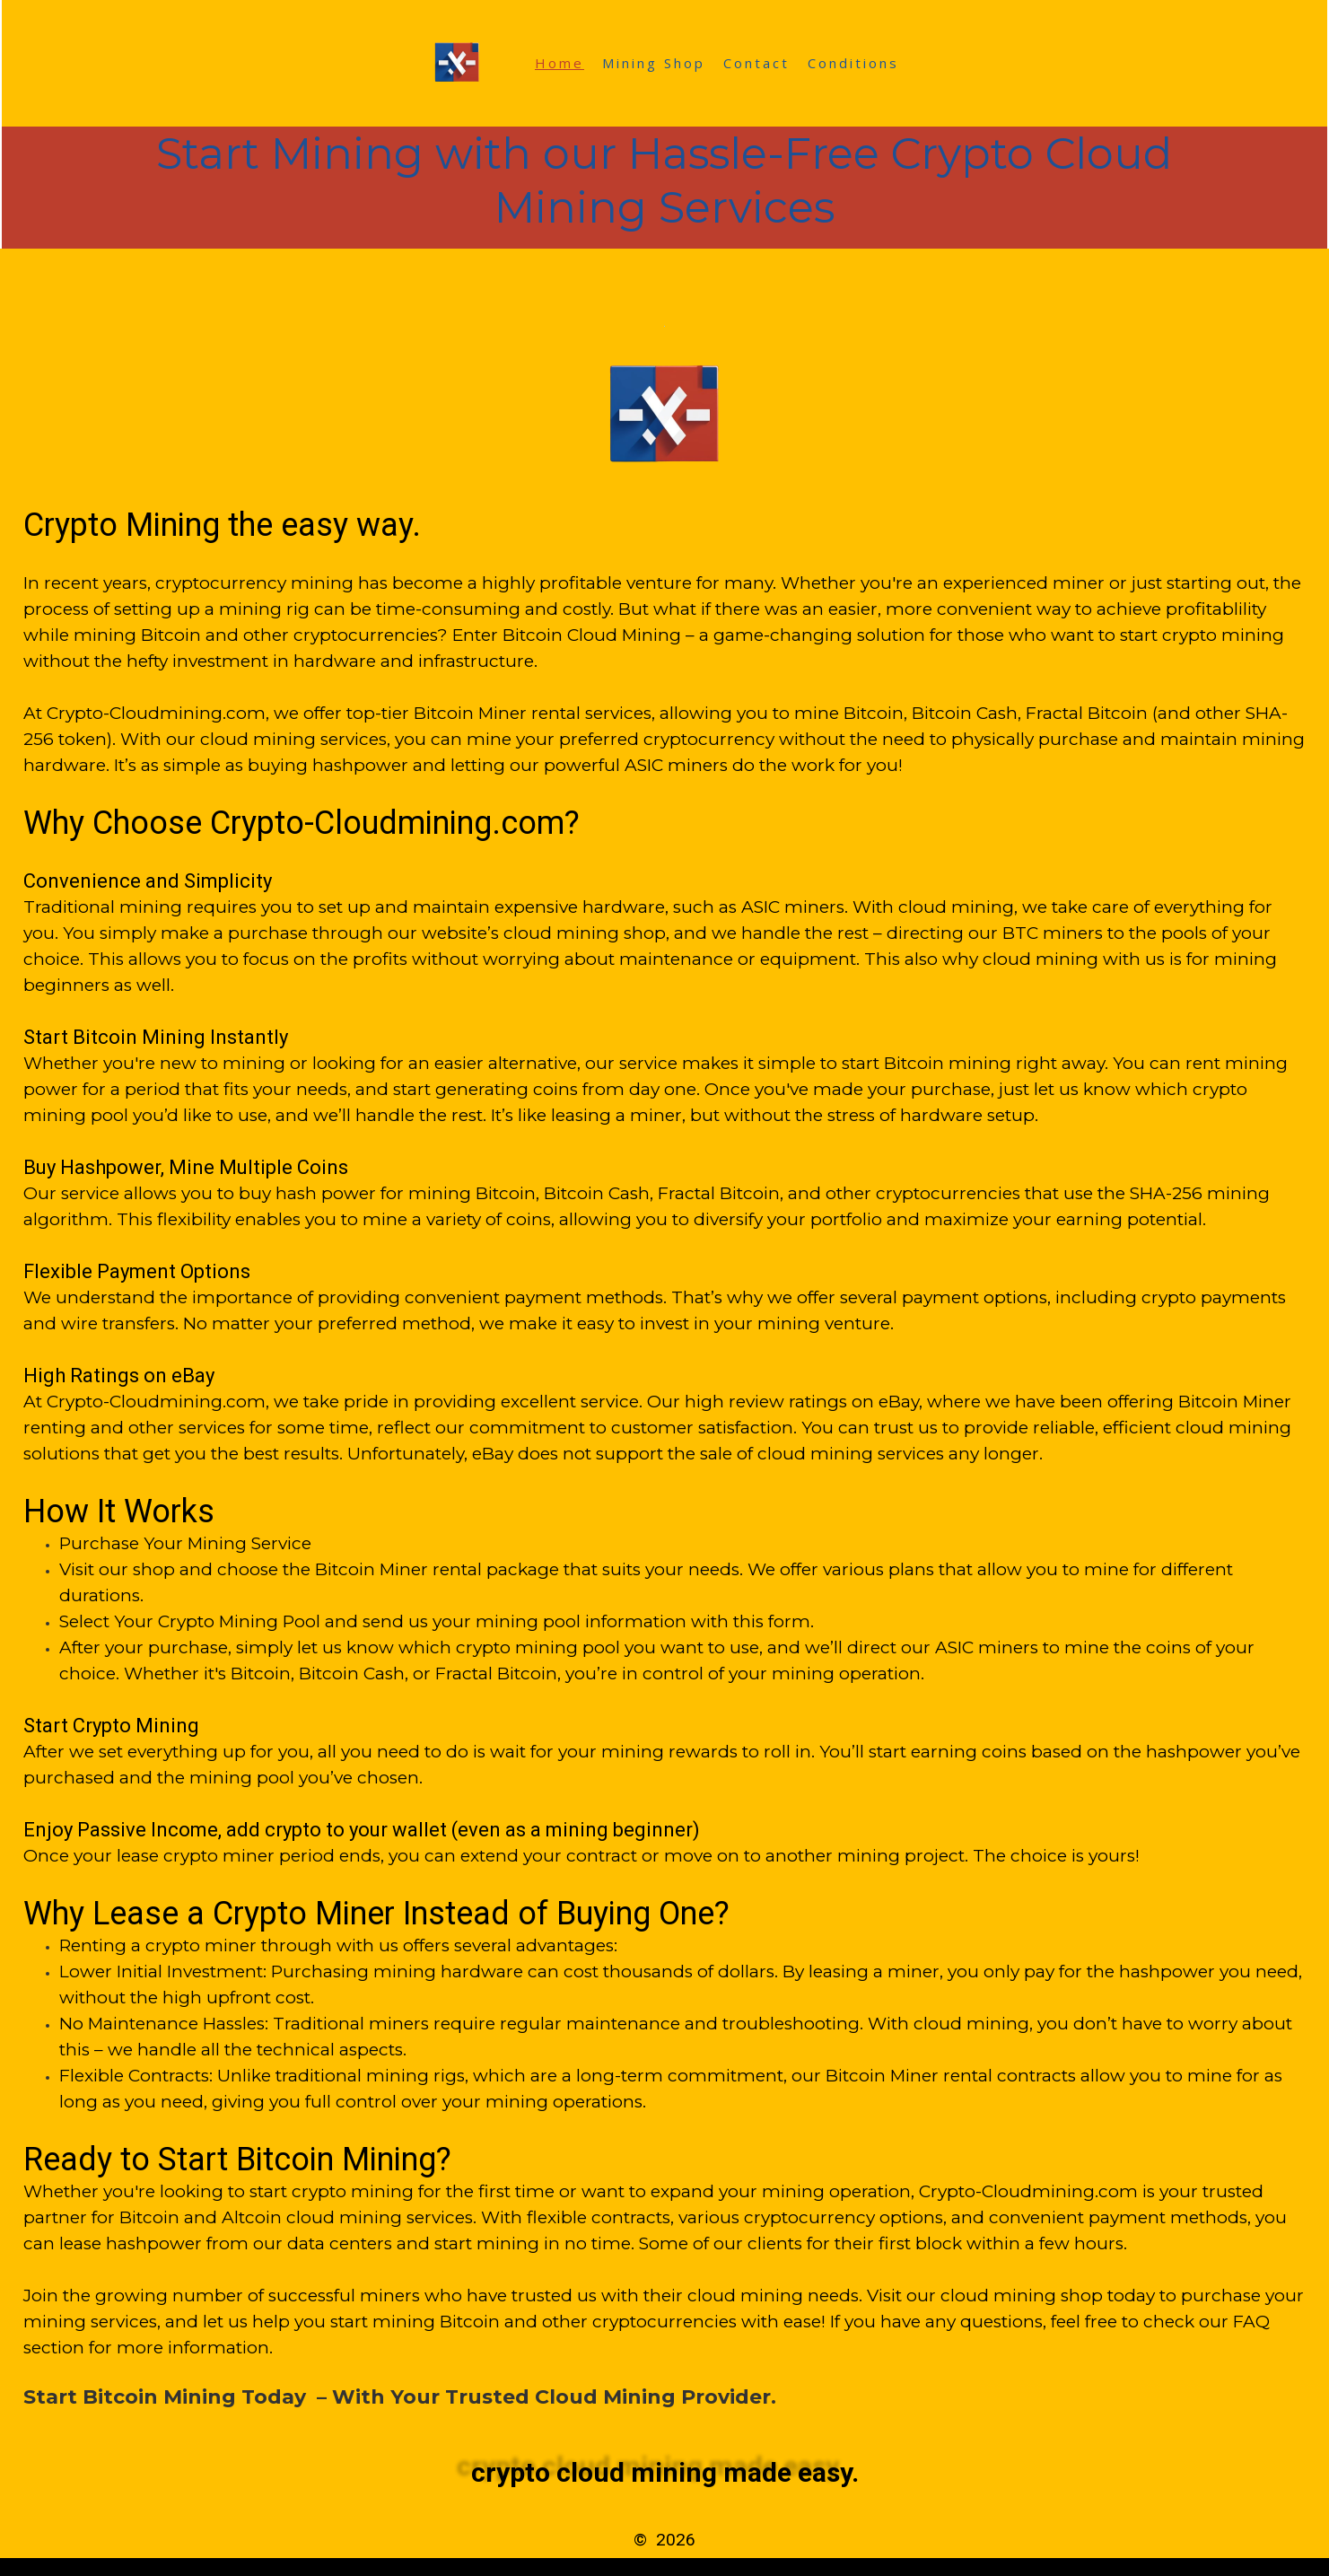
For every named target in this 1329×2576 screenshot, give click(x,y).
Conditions (853, 63)
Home (559, 63)
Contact (756, 63)
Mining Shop (653, 63)
